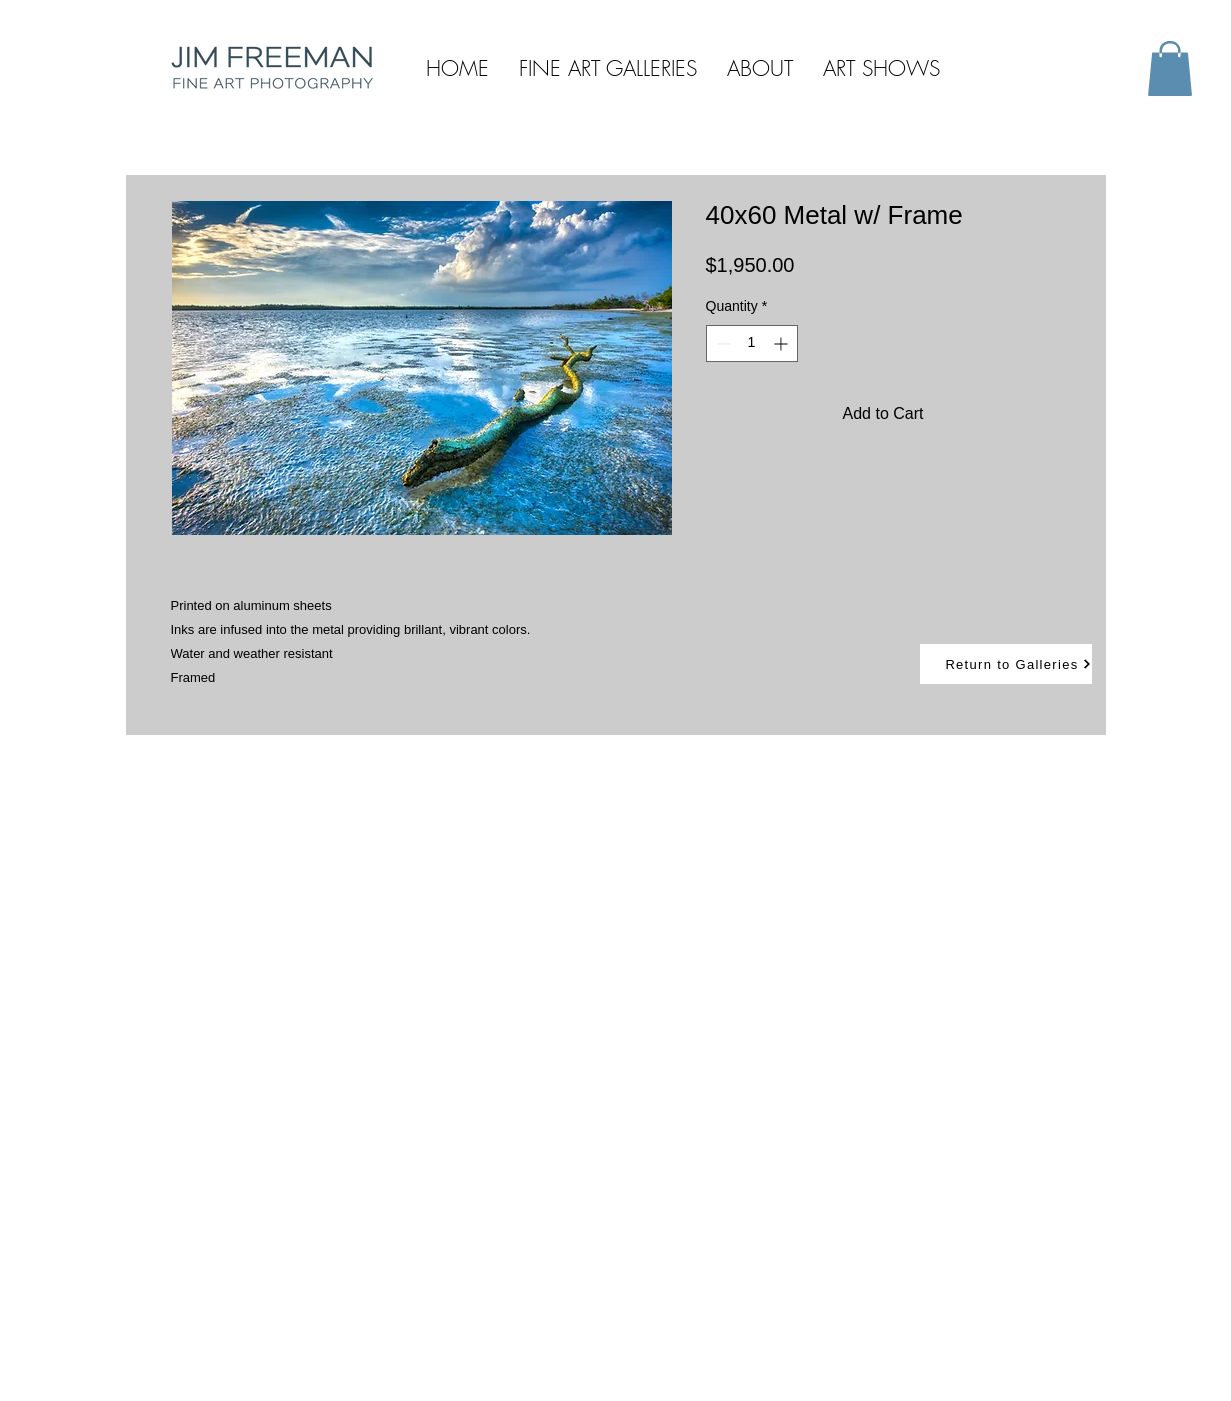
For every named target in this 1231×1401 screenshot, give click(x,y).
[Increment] (782, 343)
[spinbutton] (752, 343)
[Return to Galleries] (1006, 664)
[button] (1170, 68)
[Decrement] (721, 343)
